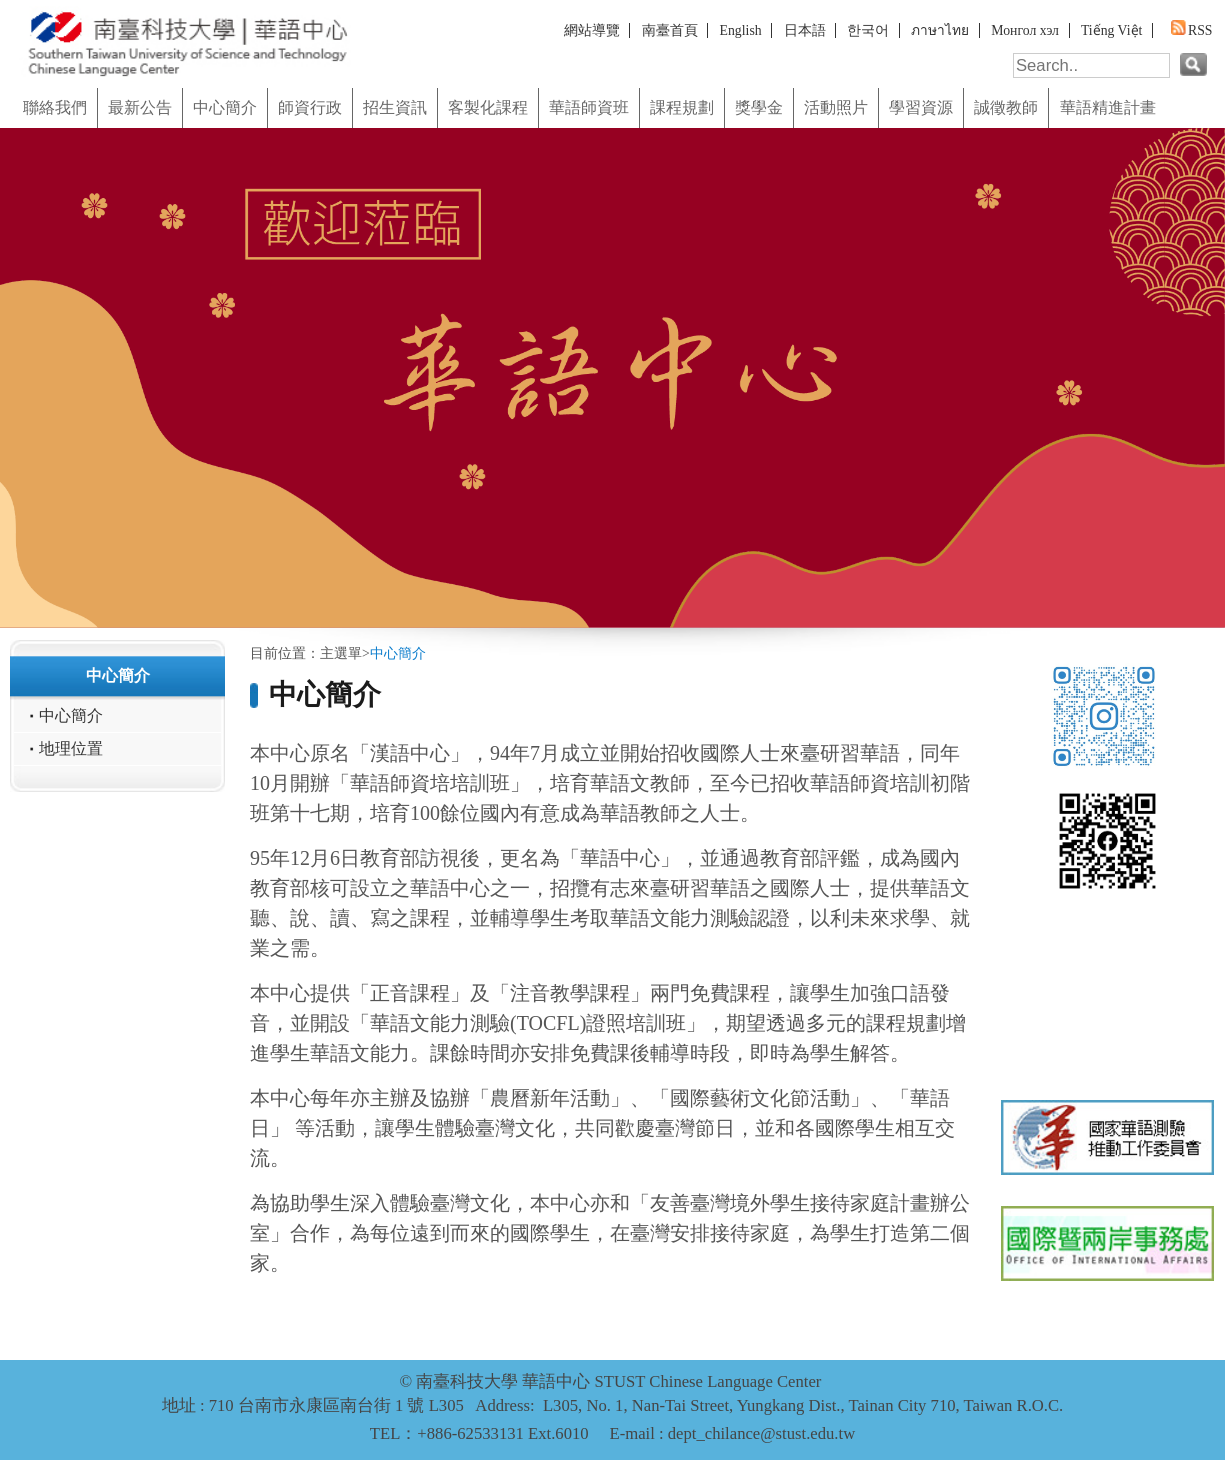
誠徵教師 (1006, 108)
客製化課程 (488, 108)
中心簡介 (225, 108)
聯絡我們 (55, 108)
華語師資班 (589, 108)
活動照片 (836, 108)
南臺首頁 (670, 30)
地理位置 (71, 749)
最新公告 (140, 108)
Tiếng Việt (1111, 30)
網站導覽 (592, 30)
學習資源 (921, 108)
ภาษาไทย (940, 30)
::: (6, 81)
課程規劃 (682, 108)
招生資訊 (395, 108)
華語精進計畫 (1108, 108)
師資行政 (310, 108)
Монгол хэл (1025, 30)
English (741, 30)
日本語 (805, 30)
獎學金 (759, 108)
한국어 (868, 30)
